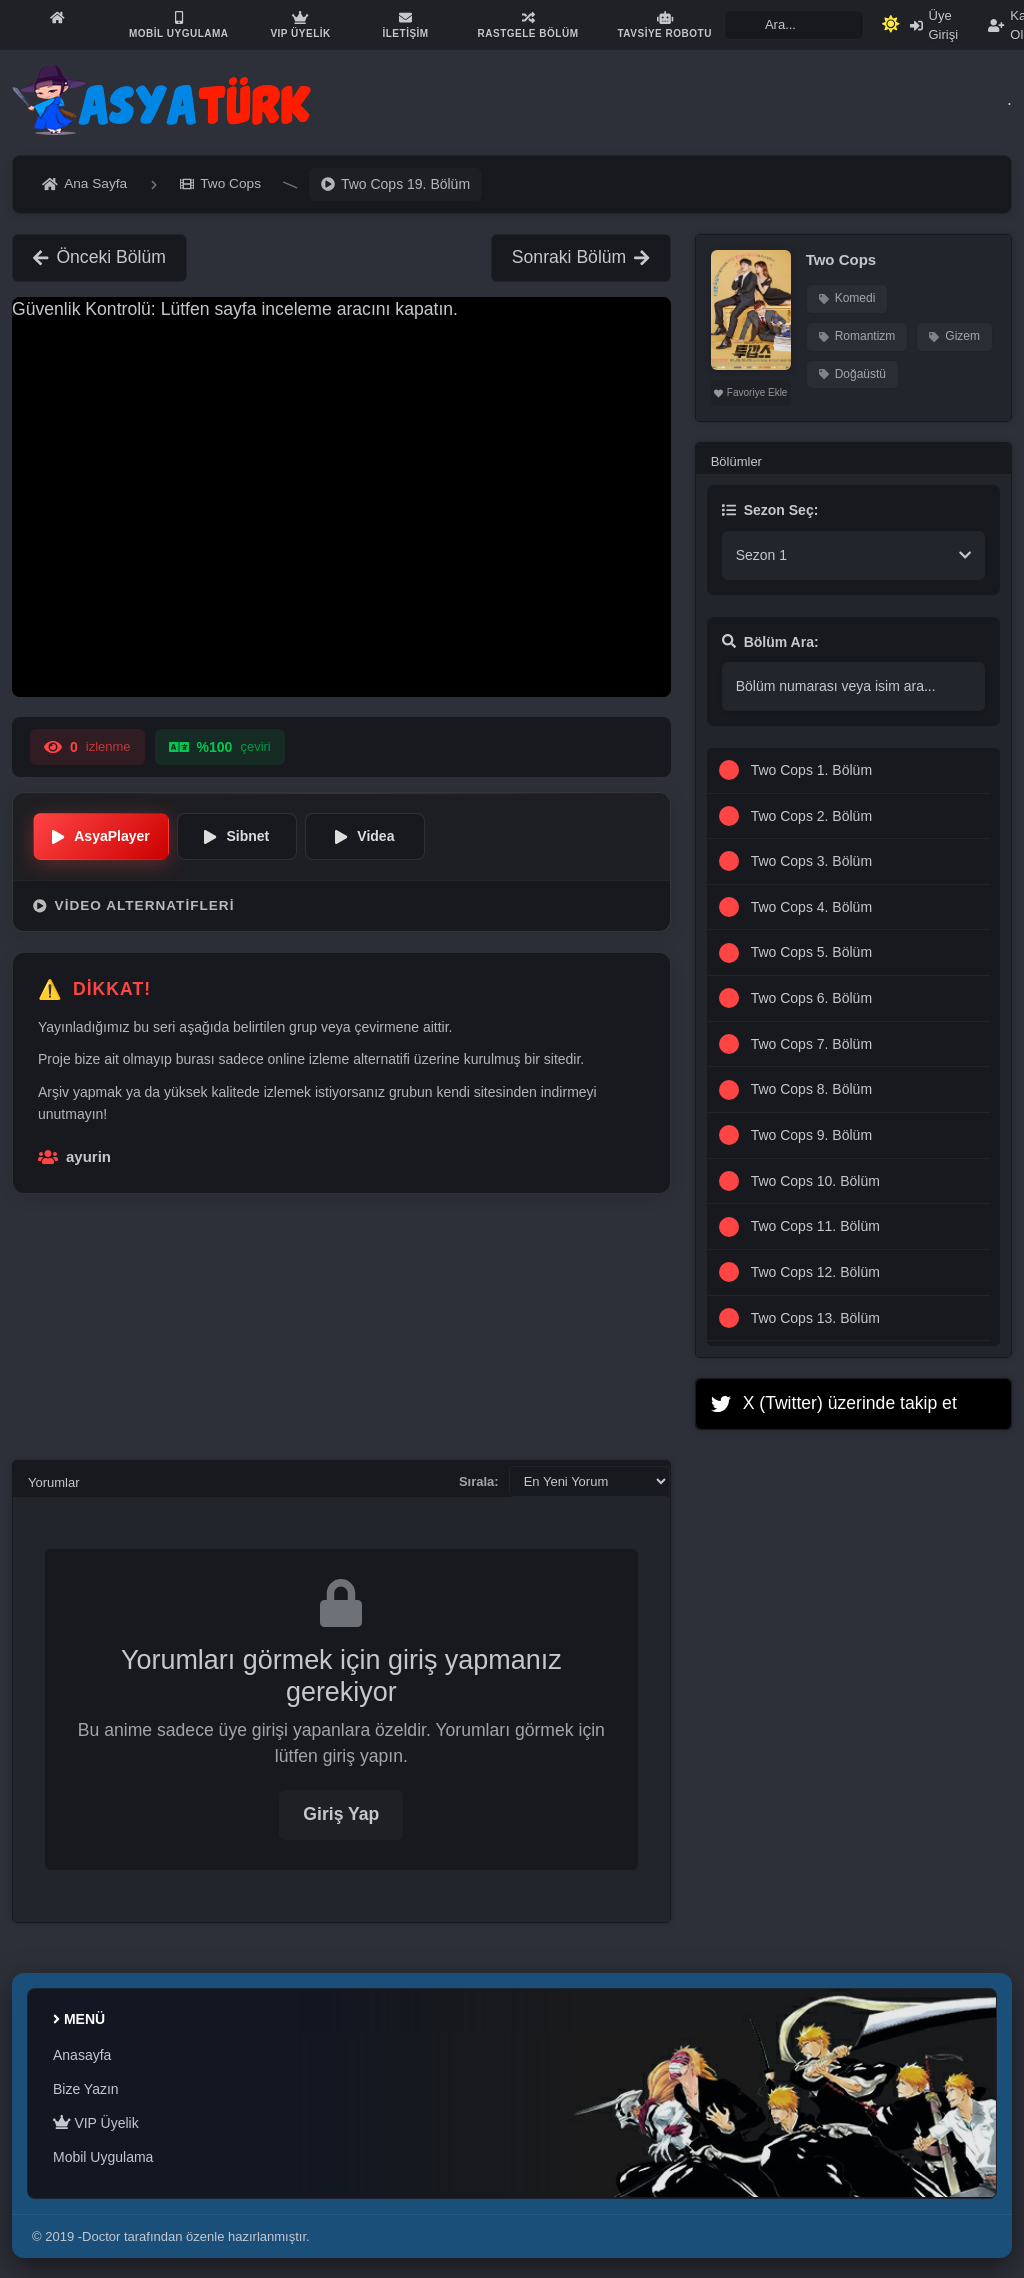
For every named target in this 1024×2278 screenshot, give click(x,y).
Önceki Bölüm (99, 257)
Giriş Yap (341, 1814)
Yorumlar (54, 1482)
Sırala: (479, 1481)
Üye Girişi (934, 25)
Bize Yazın (86, 2089)
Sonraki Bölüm (581, 257)
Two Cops (841, 259)
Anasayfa (82, 2055)
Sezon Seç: (770, 510)
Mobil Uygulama (103, 2157)
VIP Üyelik (96, 2123)
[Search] (794, 25)
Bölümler (736, 461)
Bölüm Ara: (770, 642)
